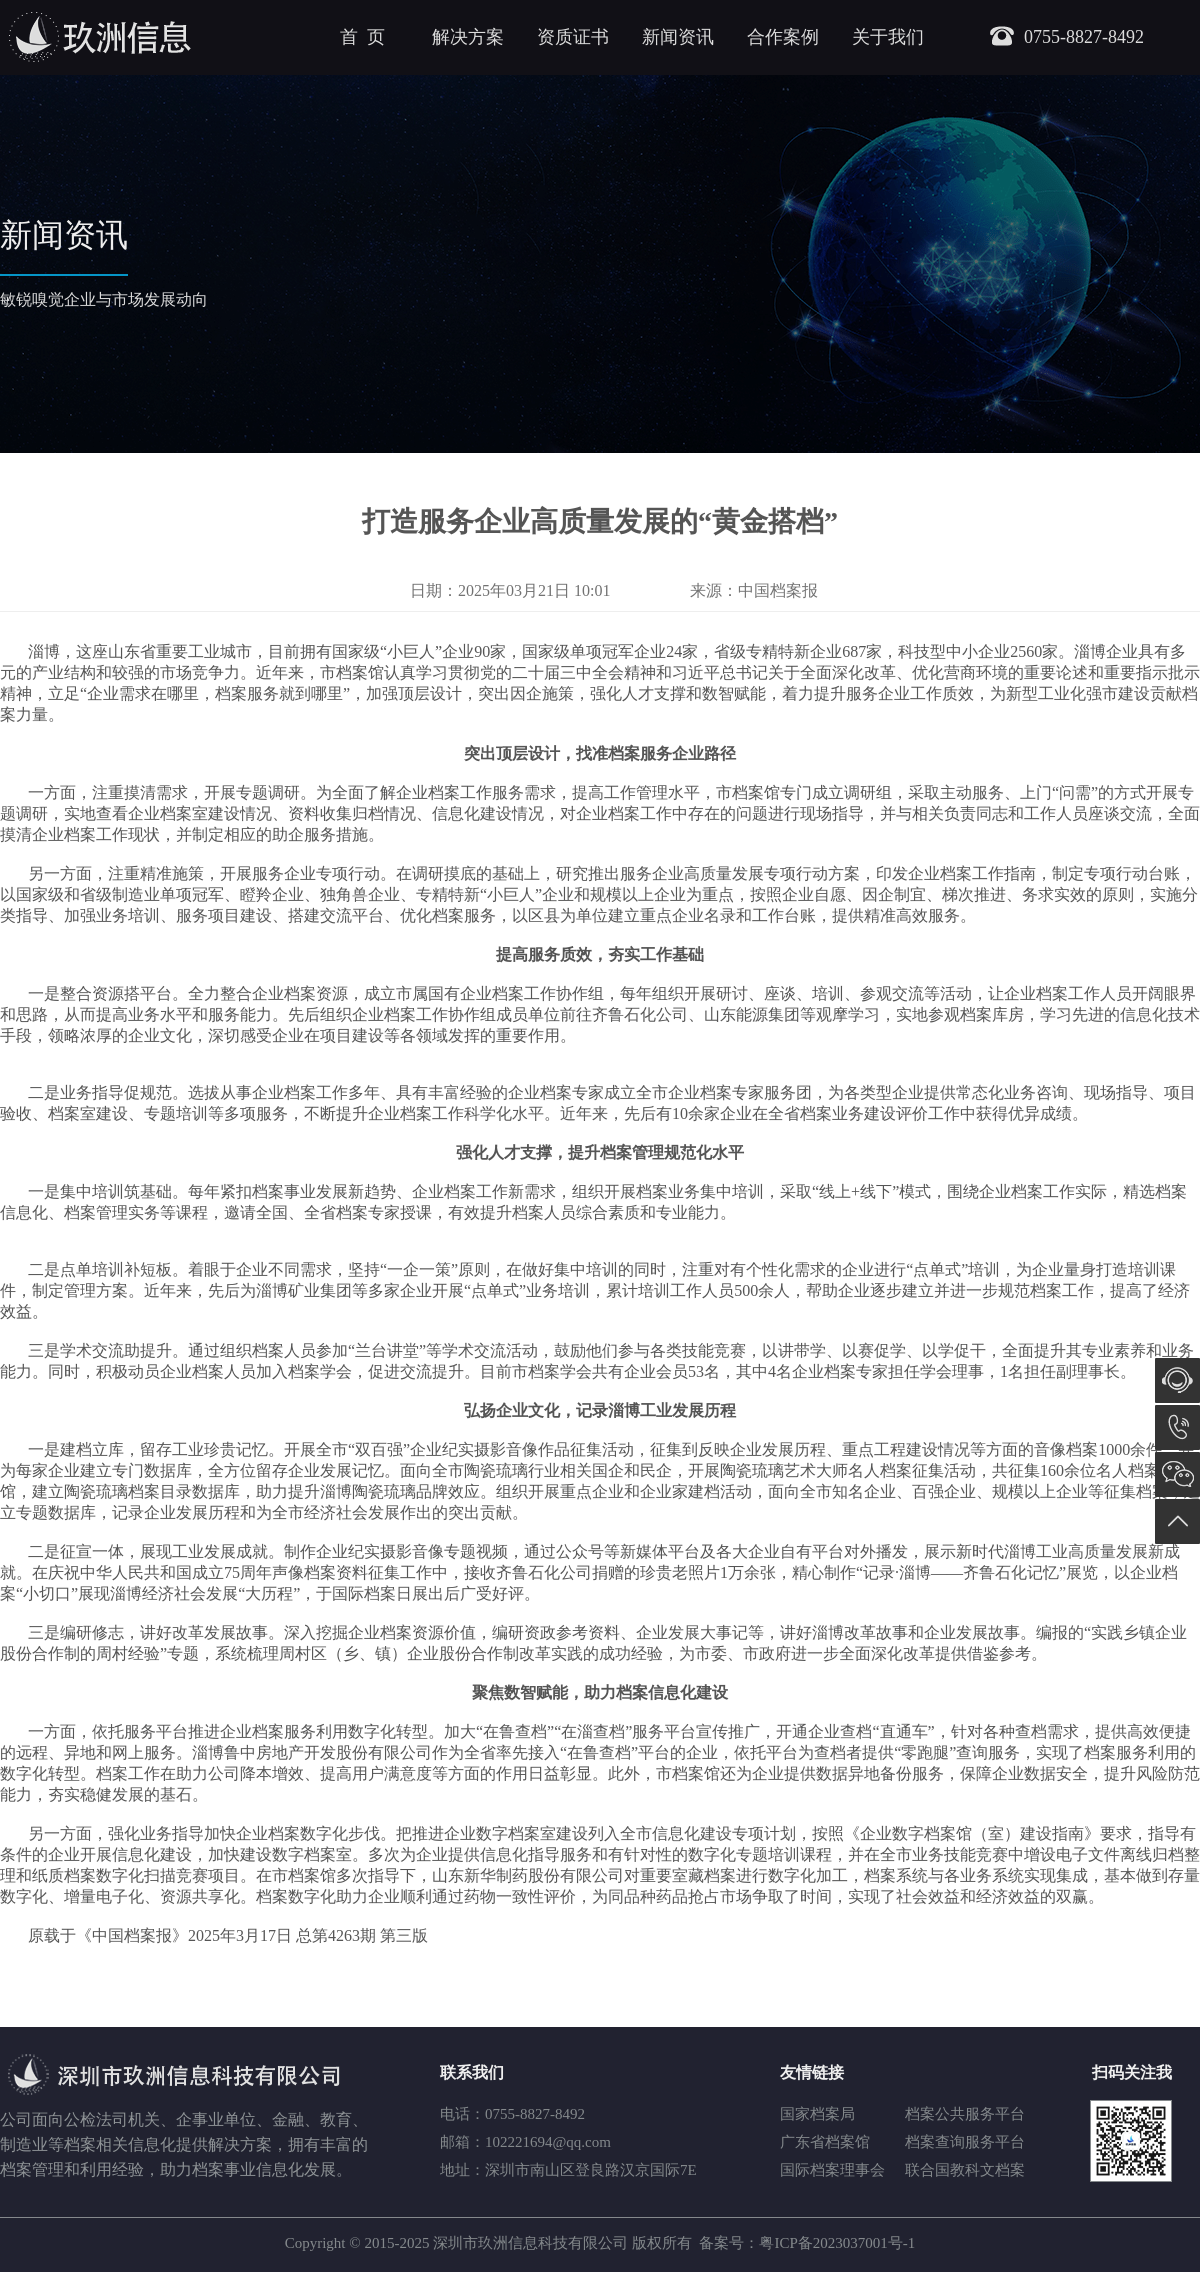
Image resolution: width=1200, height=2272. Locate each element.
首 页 (362, 37)
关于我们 (888, 37)
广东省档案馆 (825, 2142)
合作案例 (783, 37)
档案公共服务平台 (965, 2114)
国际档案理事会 (832, 2170)
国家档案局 (817, 2114)
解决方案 (468, 37)
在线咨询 (1177, 1380)
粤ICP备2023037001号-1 (837, 2243)
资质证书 (573, 37)
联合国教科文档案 (965, 2170)
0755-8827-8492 (1177, 1427)
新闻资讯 (678, 37)
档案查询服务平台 (965, 2142)
